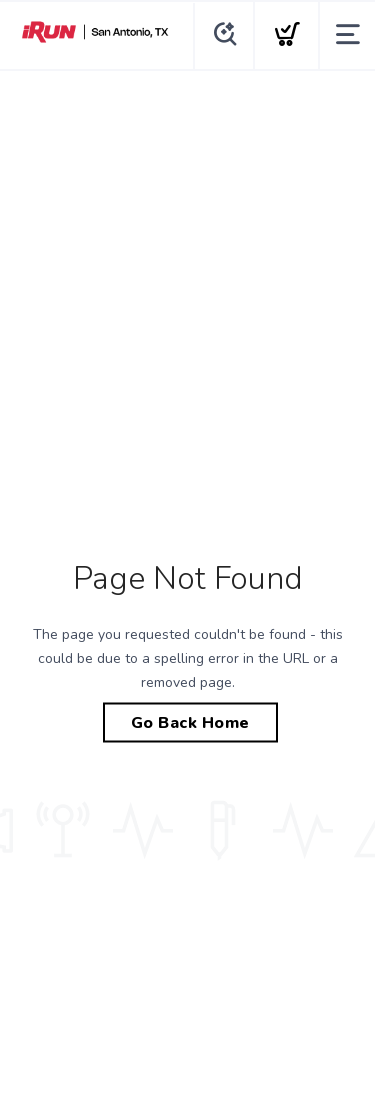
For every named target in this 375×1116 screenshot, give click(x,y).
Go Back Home (190, 723)
